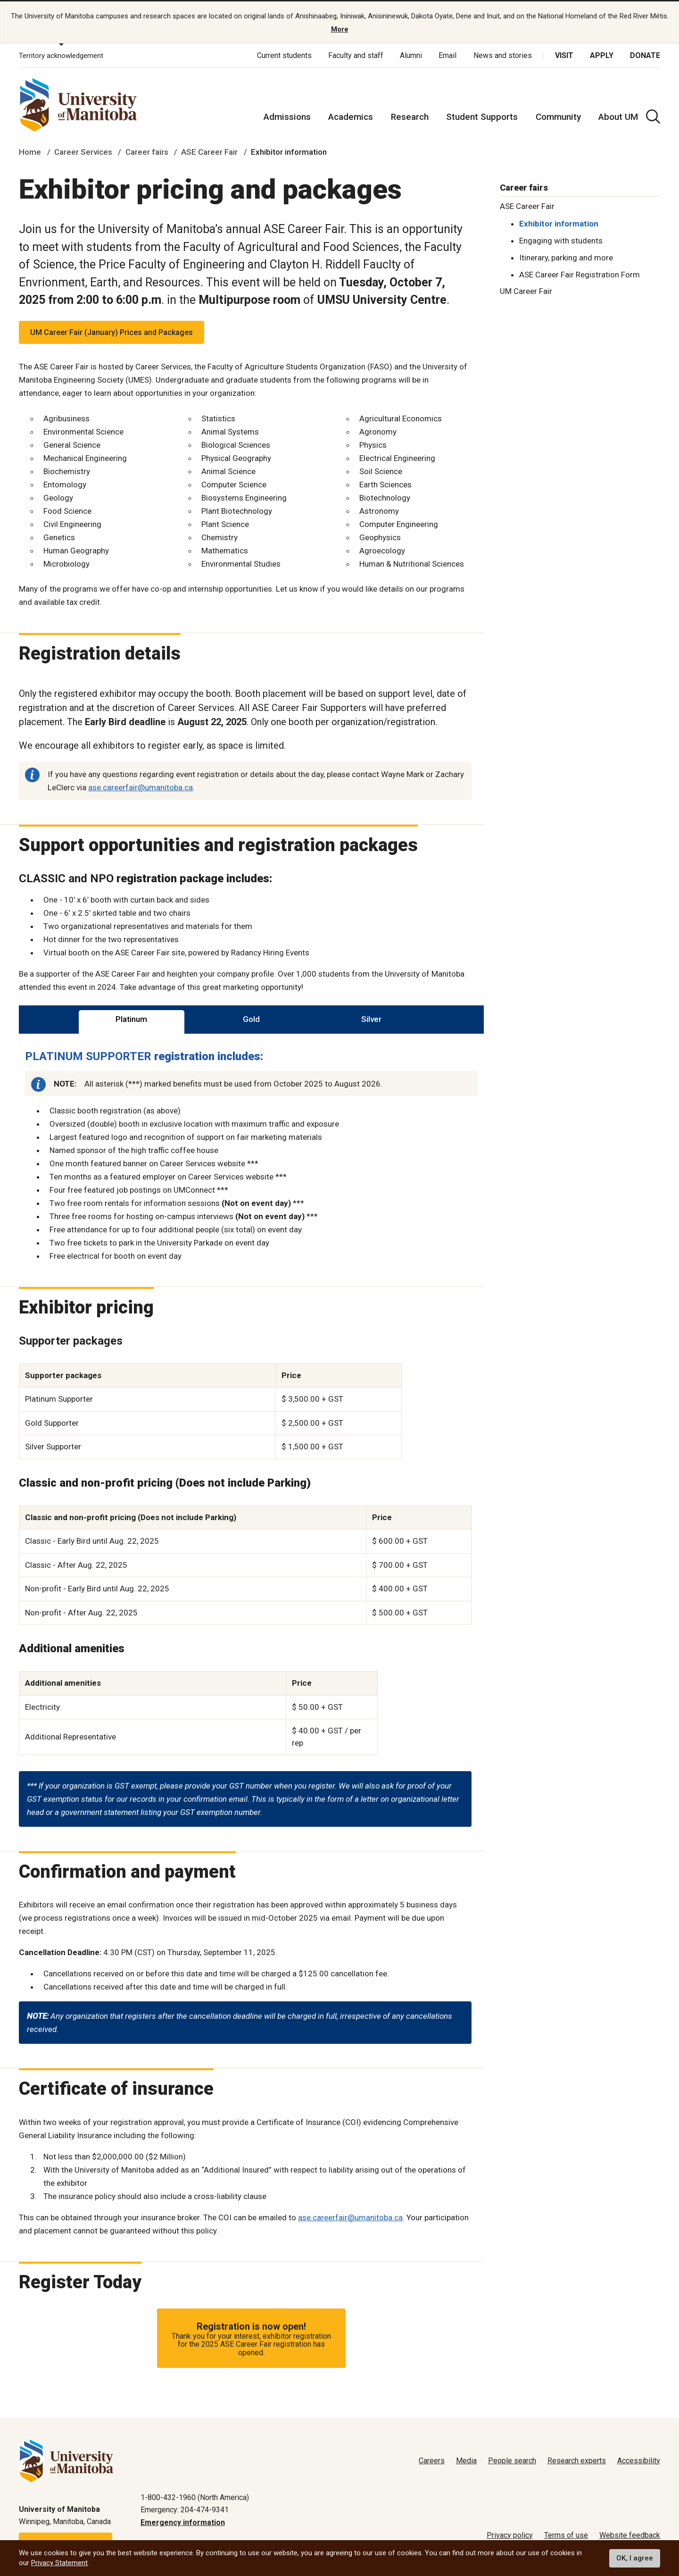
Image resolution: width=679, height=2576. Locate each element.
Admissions (287, 116)
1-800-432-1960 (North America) (195, 2497)
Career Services (83, 152)
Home (30, 152)
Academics (350, 116)
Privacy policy (510, 2535)
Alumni (411, 55)
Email (447, 55)
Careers (432, 2460)
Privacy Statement (59, 2563)
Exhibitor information (558, 223)
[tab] (131, 1019)
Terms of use (566, 2535)
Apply (601, 55)
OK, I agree (634, 2558)
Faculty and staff (355, 55)
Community (558, 116)
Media (466, 2460)
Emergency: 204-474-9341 (185, 2509)
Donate (645, 55)
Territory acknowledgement (61, 55)
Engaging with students (561, 240)
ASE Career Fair (209, 152)
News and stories (502, 55)
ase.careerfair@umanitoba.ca (140, 787)
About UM (618, 116)
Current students (284, 55)
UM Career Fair (526, 291)
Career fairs (146, 152)
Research (410, 116)
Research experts (576, 2460)
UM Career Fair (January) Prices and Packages (111, 332)
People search (512, 2460)
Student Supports (482, 116)
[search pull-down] (653, 116)
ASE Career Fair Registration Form (579, 274)
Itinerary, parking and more (566, 257)
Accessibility (638, 2460)
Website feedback (629, 2535)
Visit (564, 55)
